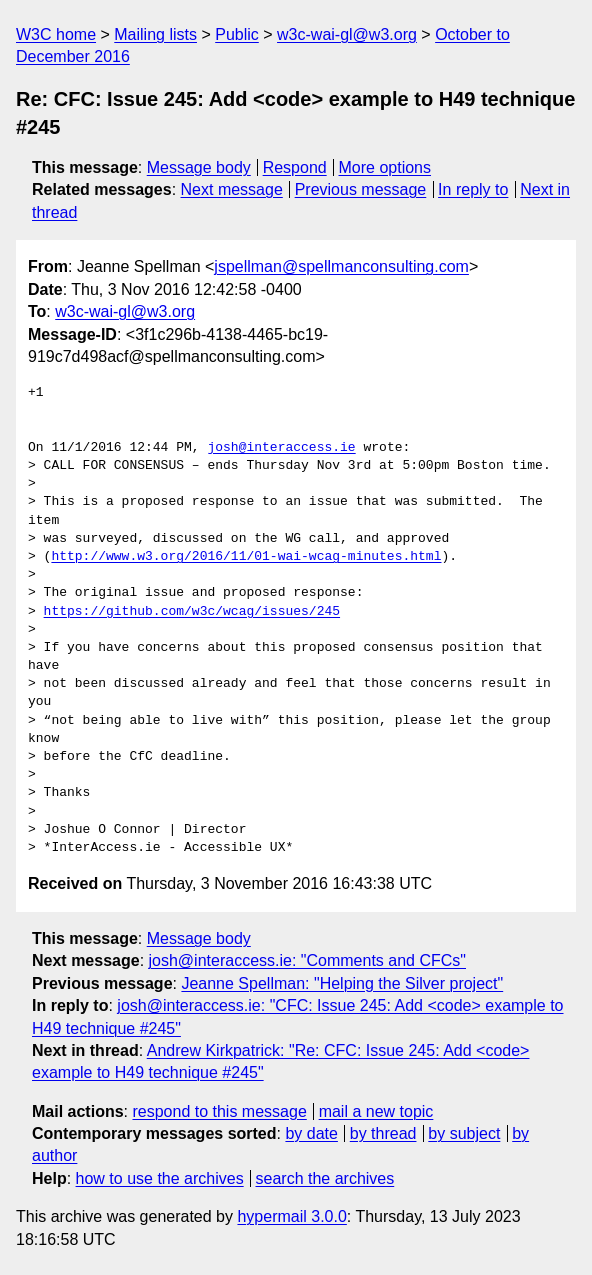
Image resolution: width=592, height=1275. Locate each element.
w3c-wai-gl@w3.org (347, 34)
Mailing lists (155, 34)
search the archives (325, 1178)
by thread (383, 1133)
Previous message (361, 189)
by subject (464, 1133)
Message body (199, 167)
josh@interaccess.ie (281, 448)
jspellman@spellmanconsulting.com (341, 266)
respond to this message (219, 1111)
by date (311, 1133)
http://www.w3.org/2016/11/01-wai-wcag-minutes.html (246, 557)
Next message (232, 189)
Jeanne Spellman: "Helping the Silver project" (342, 983)
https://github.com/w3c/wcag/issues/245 (192, 612)
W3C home (56, 34)
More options (385, 167)
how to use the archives (160, 1178)
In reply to (473, 189)
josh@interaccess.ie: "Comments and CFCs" (307, 960)
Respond (295, 167)
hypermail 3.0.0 (291, 1216)
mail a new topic (376, 1111)
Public (237, 34)
